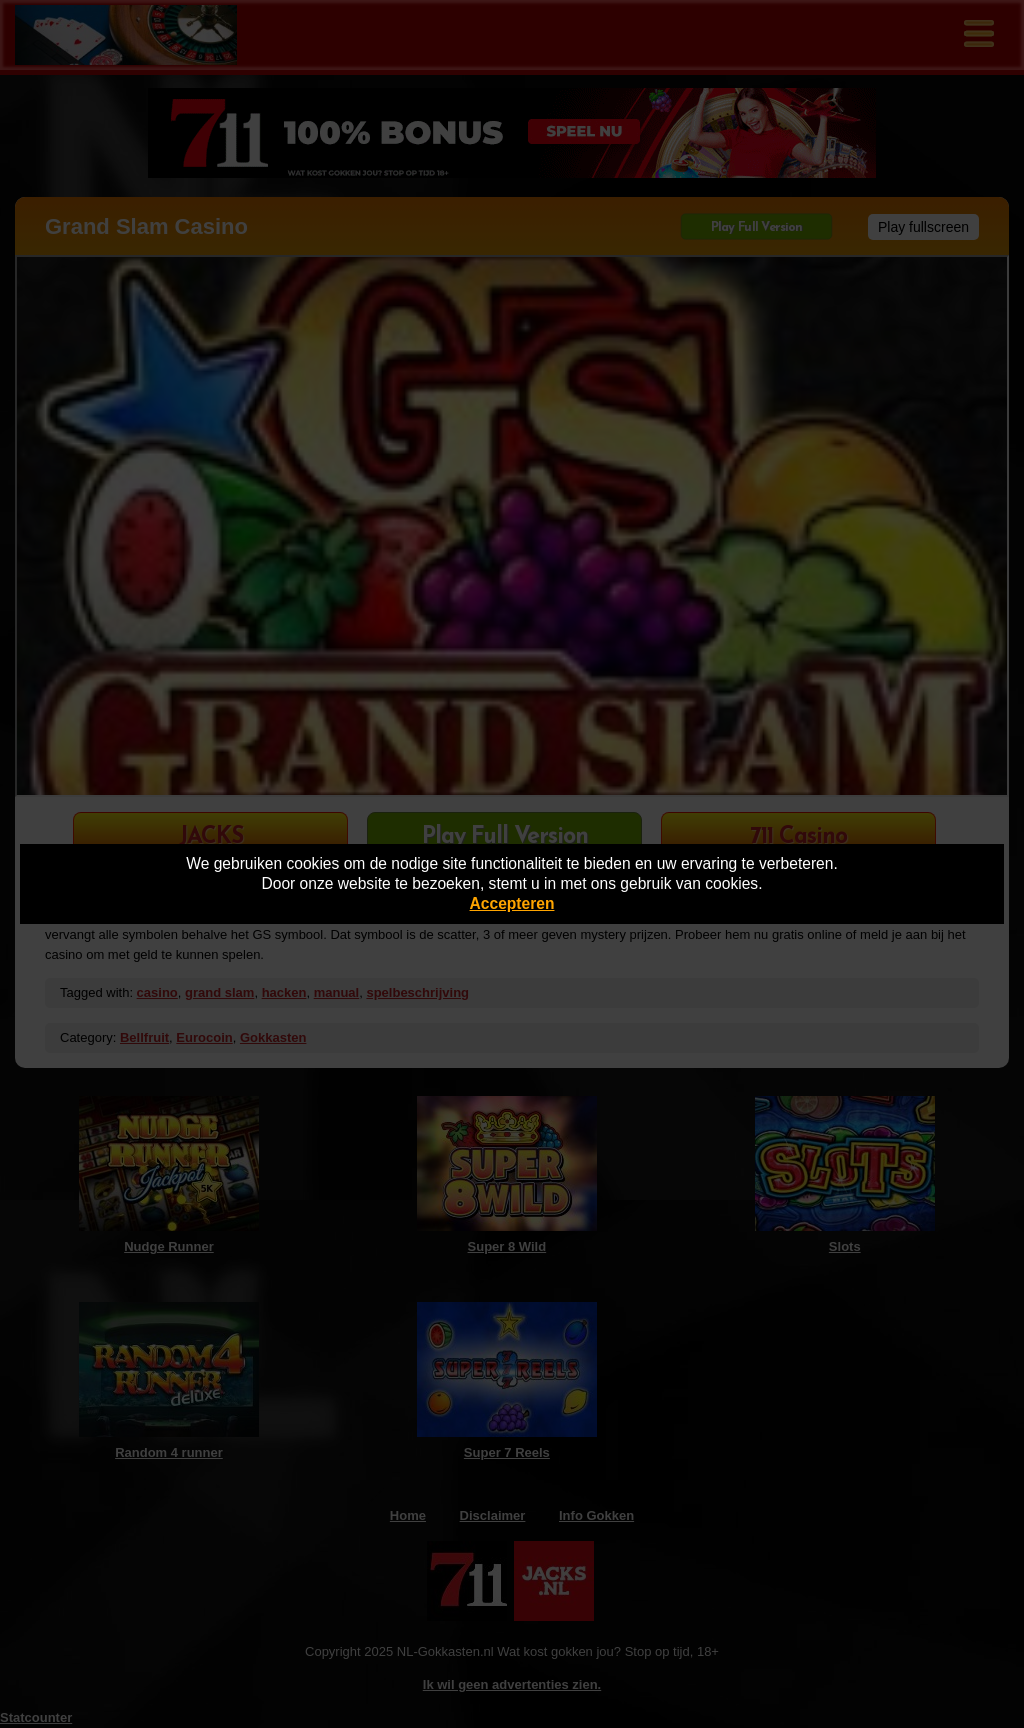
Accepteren (512, 903)
